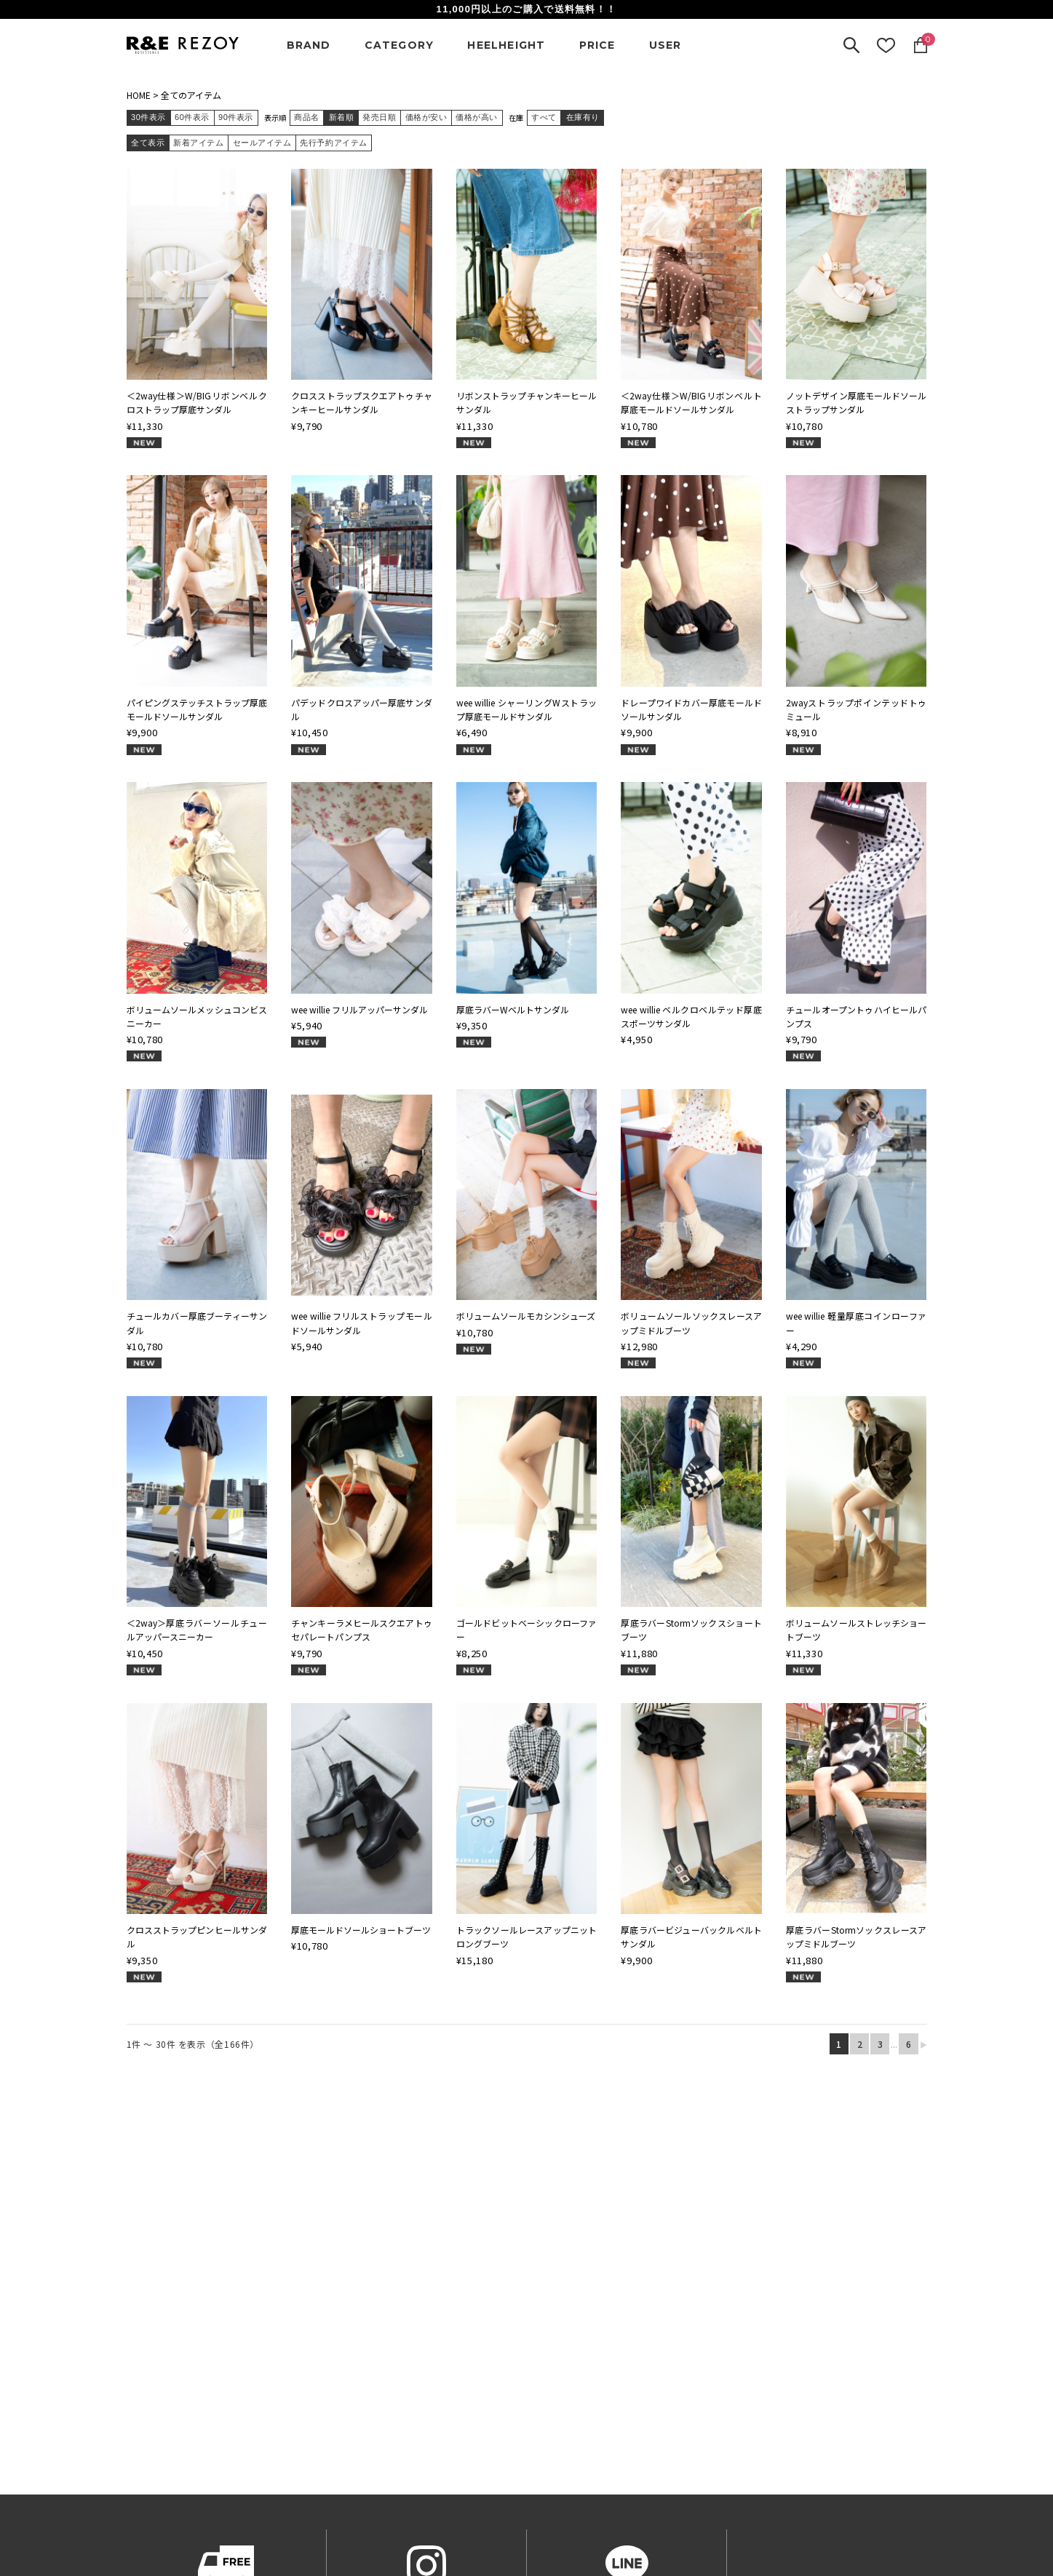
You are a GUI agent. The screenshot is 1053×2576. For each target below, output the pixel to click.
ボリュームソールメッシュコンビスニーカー (197, 1016)
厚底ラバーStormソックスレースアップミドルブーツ (856, 1936)
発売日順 (379, 117)
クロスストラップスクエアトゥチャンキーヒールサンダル (361, 402)
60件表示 (192, 117)
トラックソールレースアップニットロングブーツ (526, 1936)
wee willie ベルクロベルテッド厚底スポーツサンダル (691, 1016)
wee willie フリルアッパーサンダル (359, 1009)
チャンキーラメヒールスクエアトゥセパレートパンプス (361, 1629)
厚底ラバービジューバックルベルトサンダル (691, 1936)
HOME (139, 95)
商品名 (306, 117)
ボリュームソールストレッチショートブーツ (856, 1629)
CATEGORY (399, 45)
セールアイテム (262, 142)
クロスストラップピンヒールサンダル (197, 1936)
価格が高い (477, 117)
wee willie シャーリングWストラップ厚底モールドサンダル (526, 709)
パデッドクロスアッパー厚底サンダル (361, 709)
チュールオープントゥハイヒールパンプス (856, 1016)
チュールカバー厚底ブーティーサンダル (197, 1322)
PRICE (597, 45)
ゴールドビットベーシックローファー (526, 1629)
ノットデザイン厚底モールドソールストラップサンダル (856, 402)
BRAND (309, 45)
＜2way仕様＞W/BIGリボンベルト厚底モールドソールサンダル (691, 402)
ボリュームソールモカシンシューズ (525, 1315)
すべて (544, 117)
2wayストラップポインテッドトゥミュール (856, 709)
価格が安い (426, 117)
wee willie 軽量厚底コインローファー (856, 1322)
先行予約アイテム (333, 142)
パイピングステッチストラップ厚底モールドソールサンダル (197, 709)
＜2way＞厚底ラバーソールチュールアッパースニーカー (197, 1629)
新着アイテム (198, 142)
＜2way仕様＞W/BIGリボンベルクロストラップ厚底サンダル (197, 402)
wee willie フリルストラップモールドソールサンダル (361, 1322)
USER (665, 45)
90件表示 (235, 117)
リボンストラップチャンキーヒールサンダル (526, 402)
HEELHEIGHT (506, 45)
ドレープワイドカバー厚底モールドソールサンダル (691, 709)
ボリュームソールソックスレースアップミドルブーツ (691, 1322)
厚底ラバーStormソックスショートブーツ (691, 1629)
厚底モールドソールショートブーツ (361, 1929)
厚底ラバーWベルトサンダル (512, 1009)
